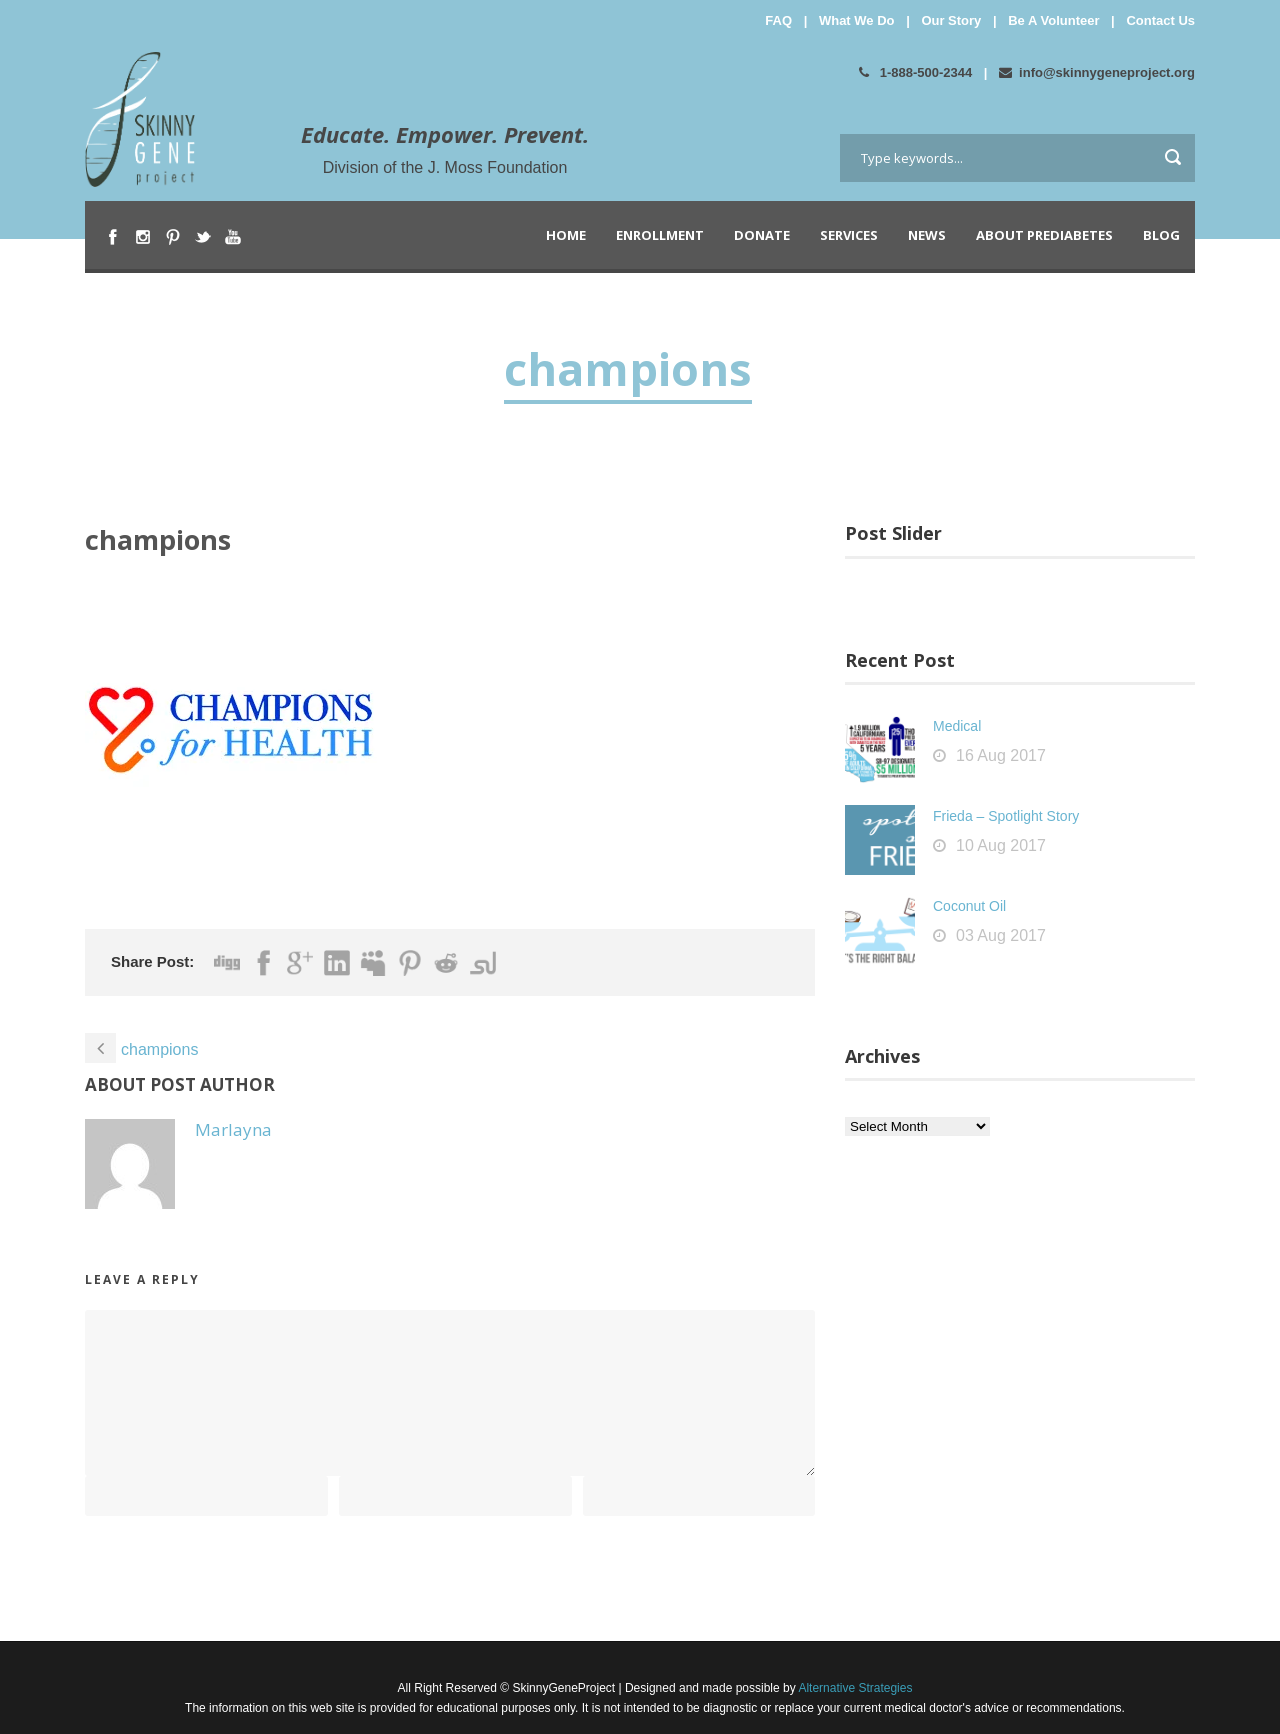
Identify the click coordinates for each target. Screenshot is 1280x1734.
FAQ (778, 20)
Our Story (951, 20)
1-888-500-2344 (915, 72)
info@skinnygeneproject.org (1097, 72)
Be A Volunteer (1053, 20)
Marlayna (233, 1129)
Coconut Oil (969, 906)
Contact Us (1160, 20)
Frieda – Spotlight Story (1006, 816)
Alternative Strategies (854, 1688)
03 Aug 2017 (1001, 935)
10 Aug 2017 (1001, 845)
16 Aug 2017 (1001, 755)
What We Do (857, 20)
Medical (957, 726)
